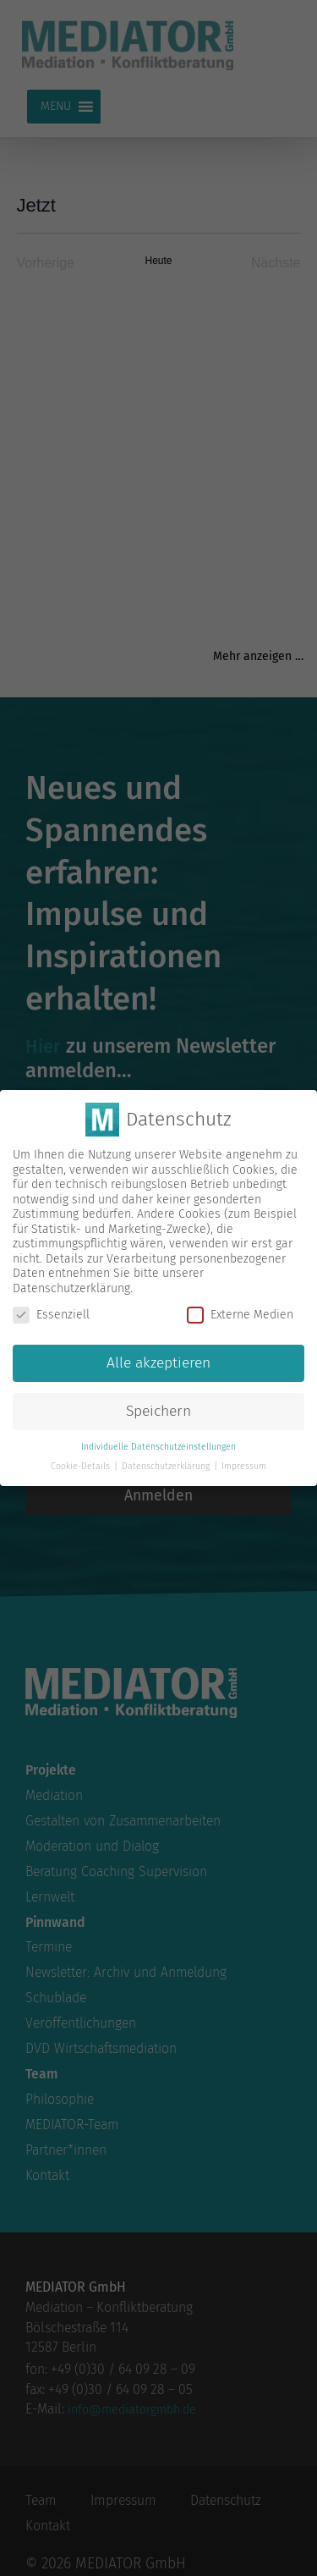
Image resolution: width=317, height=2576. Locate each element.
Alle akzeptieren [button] (158, 1361)
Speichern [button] (158, 1409)
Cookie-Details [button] (81, 1464)
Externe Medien (240, 1314)
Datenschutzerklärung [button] (167, 1464)
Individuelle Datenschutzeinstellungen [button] (158, 1444)
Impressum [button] (243, 1464)
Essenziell (51, 1314)
